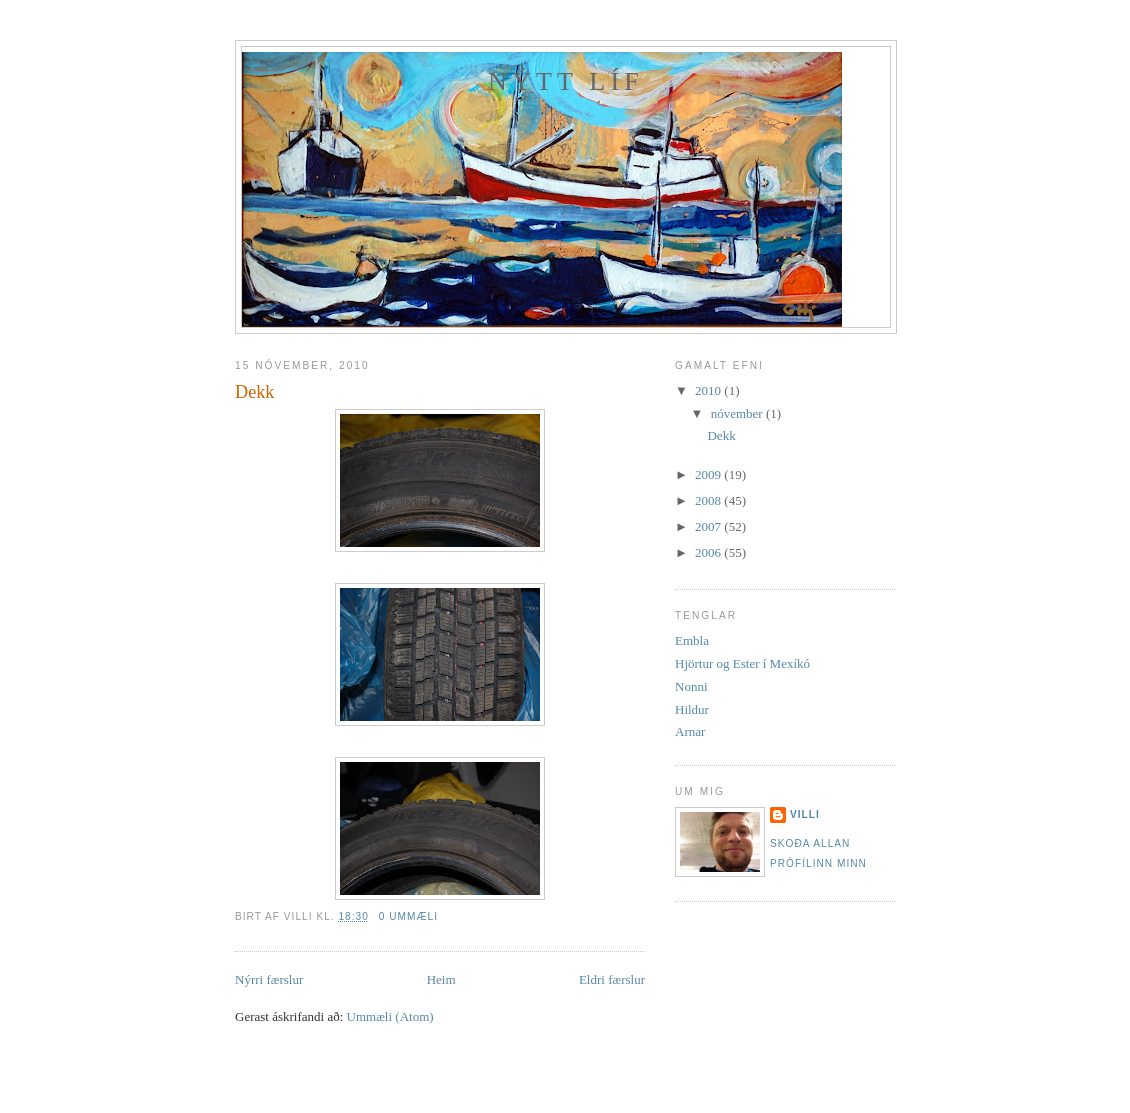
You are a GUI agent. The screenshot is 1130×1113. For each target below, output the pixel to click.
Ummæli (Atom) (390, 1016)
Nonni (691, 686)
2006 (709, 552)
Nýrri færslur (269, 979)
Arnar (690, 731)
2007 (709, 526)
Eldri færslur (612, 979)
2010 (709, 390)
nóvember (738, 413)
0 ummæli (408, 916)
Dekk (254, 392)
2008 (709, 500)
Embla (692, 640)
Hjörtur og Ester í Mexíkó (742, 663)
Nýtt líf (566, 81)
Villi (805, 814)
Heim (441, 979)
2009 (709, 474)
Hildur (692, 709)
